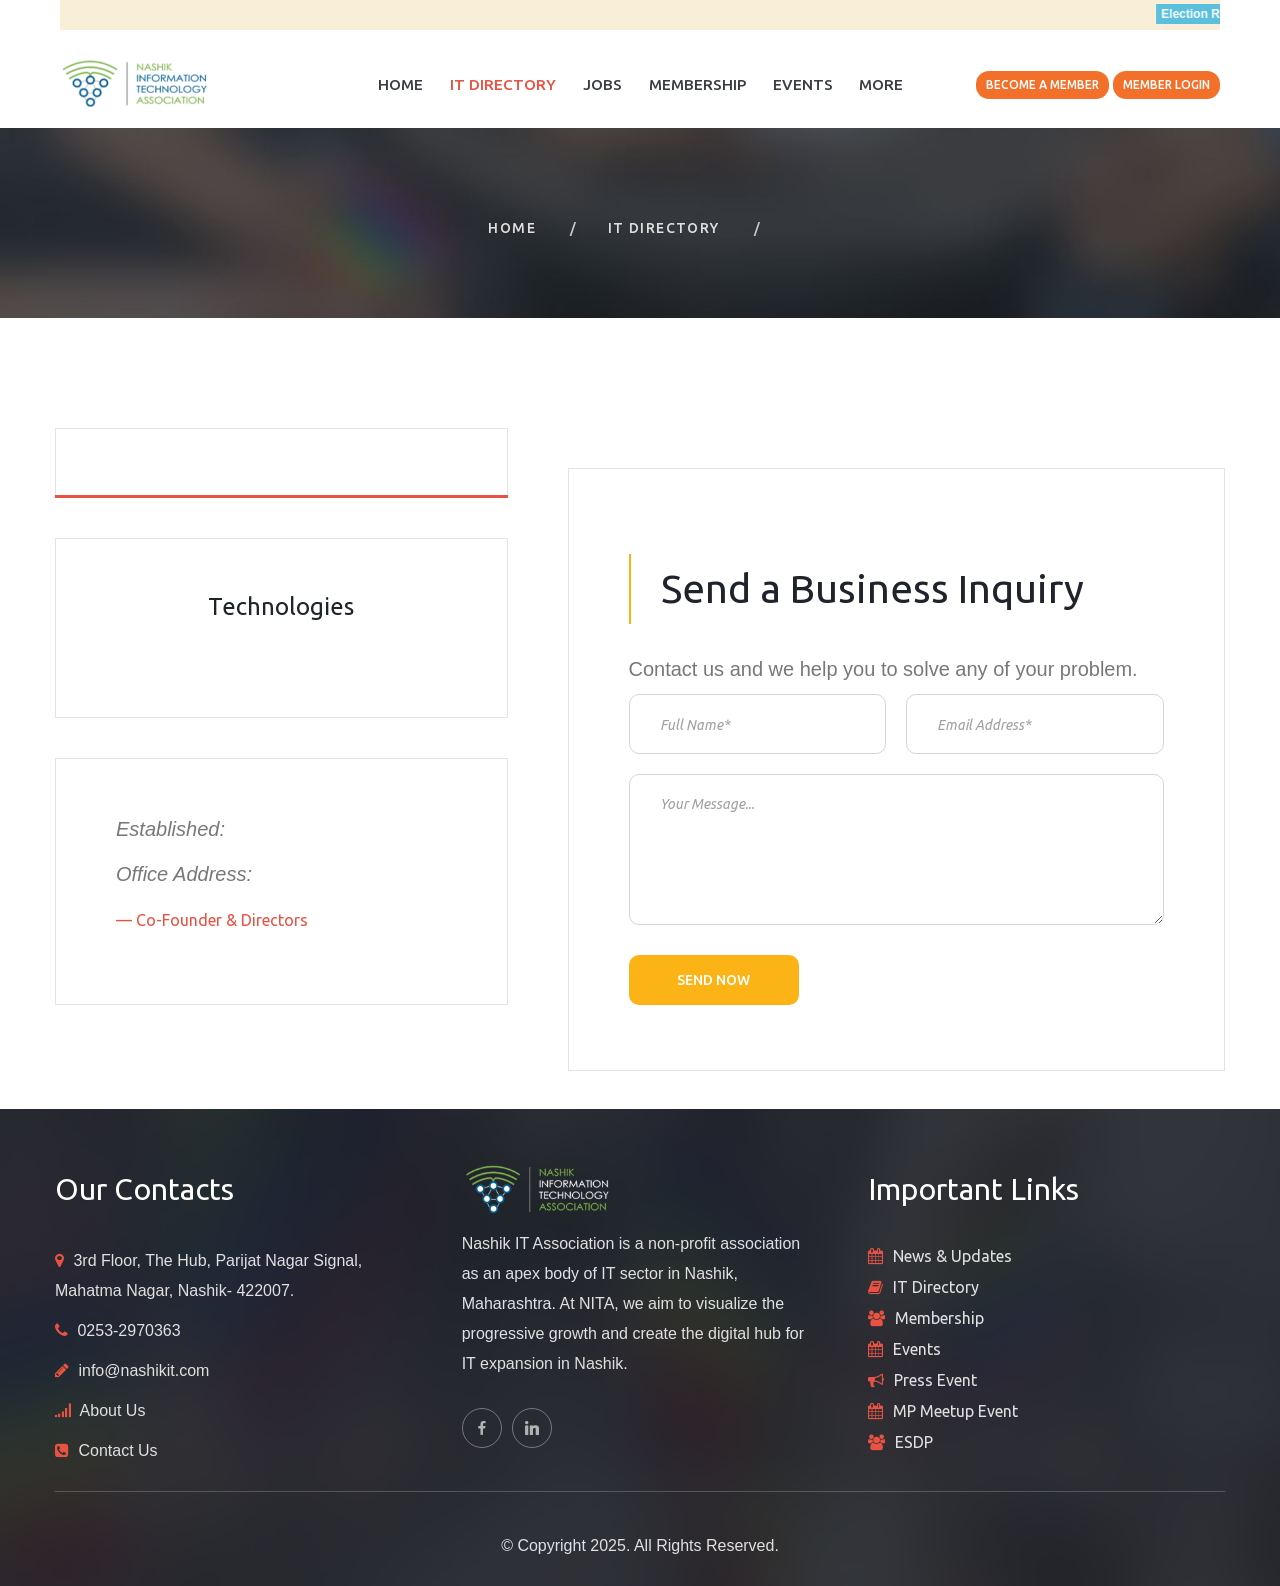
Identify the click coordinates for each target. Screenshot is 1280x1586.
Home (400, 84)
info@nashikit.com (143, 1370)
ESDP (914, 1442)
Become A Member (1042, 84)
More (881, 84)
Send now (713, 980)
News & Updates (952, 1256)
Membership (697, 84)
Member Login (1166, 84)
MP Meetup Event (955, 1411)
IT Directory (503, 84)
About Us (113, 1410)
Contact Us (117, 1450)
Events (803, 84)
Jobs (602, 84)
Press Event (935, 1380)
